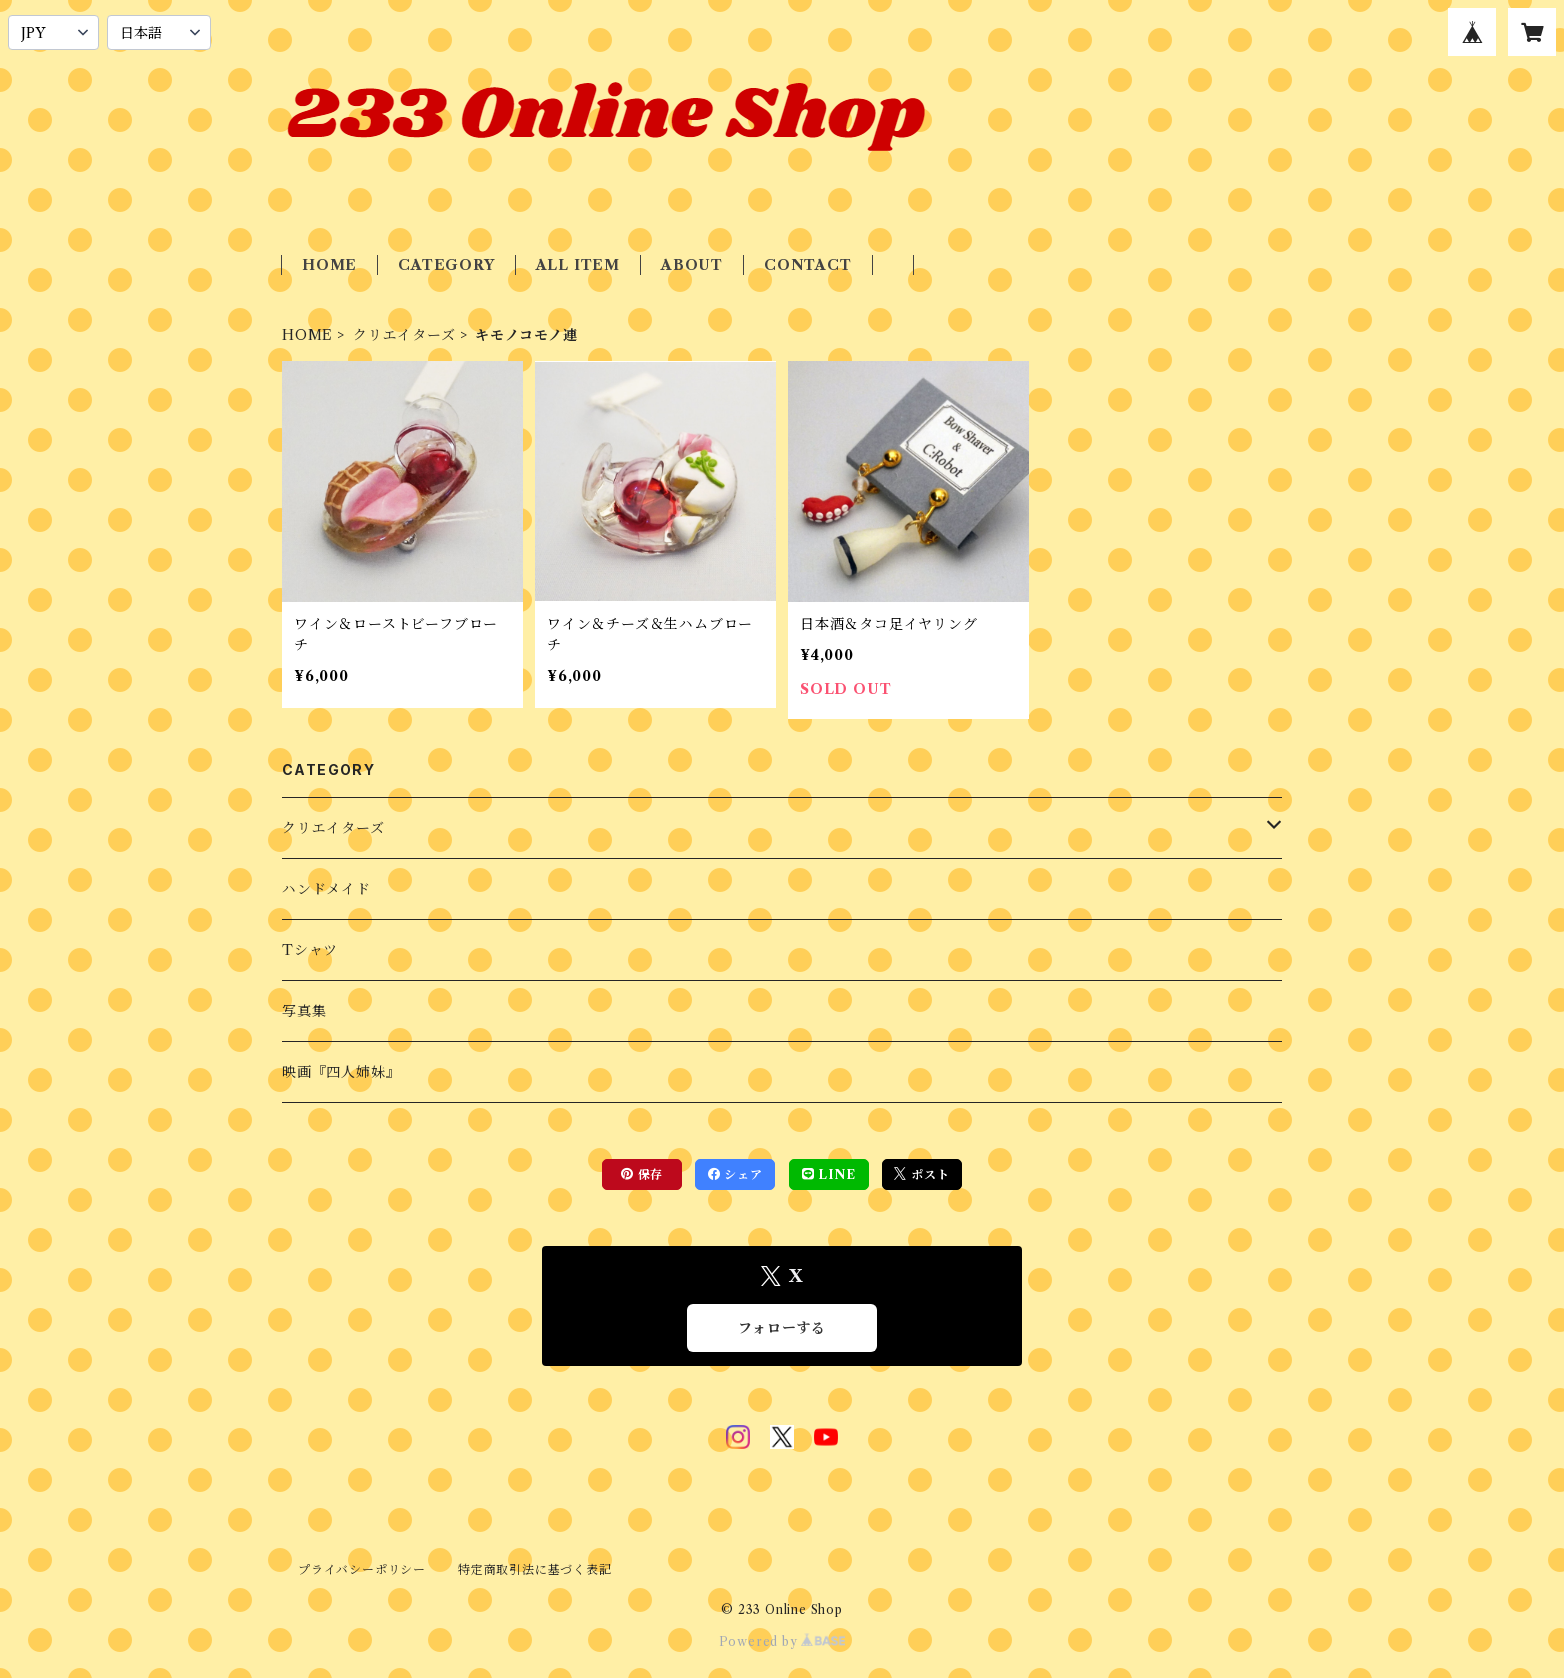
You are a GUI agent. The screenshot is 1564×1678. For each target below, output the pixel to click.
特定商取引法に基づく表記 (535, 1569)
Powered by (782, 1641)
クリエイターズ (404, 335)
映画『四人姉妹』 (341, 1072)
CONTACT (808, 265)
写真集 (304, 1011)
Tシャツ (310, 950)
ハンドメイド (326, 889)
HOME (329, 265)
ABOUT (692, 265)
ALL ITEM (578, 265)
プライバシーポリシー (362, 1569)
